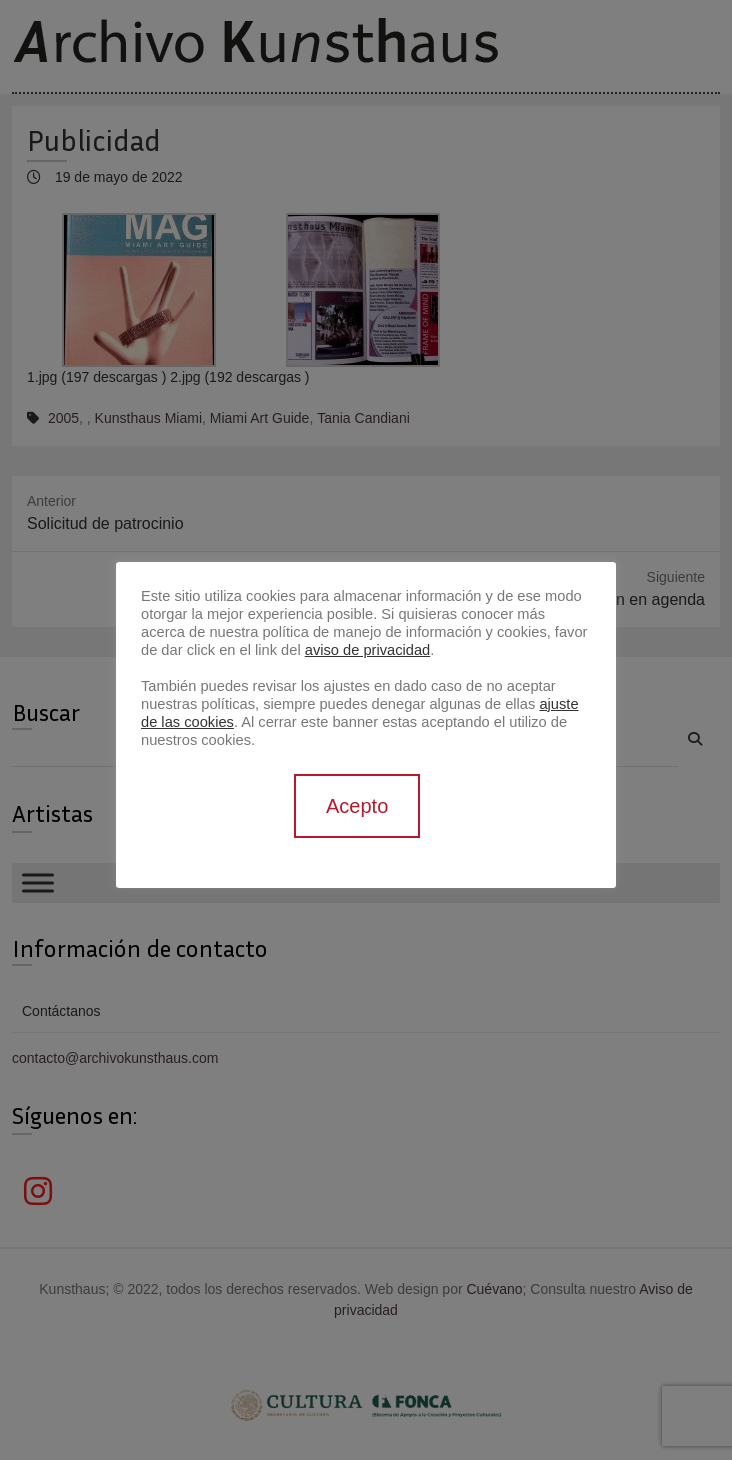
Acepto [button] (357, 806)
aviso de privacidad (367, 650)
